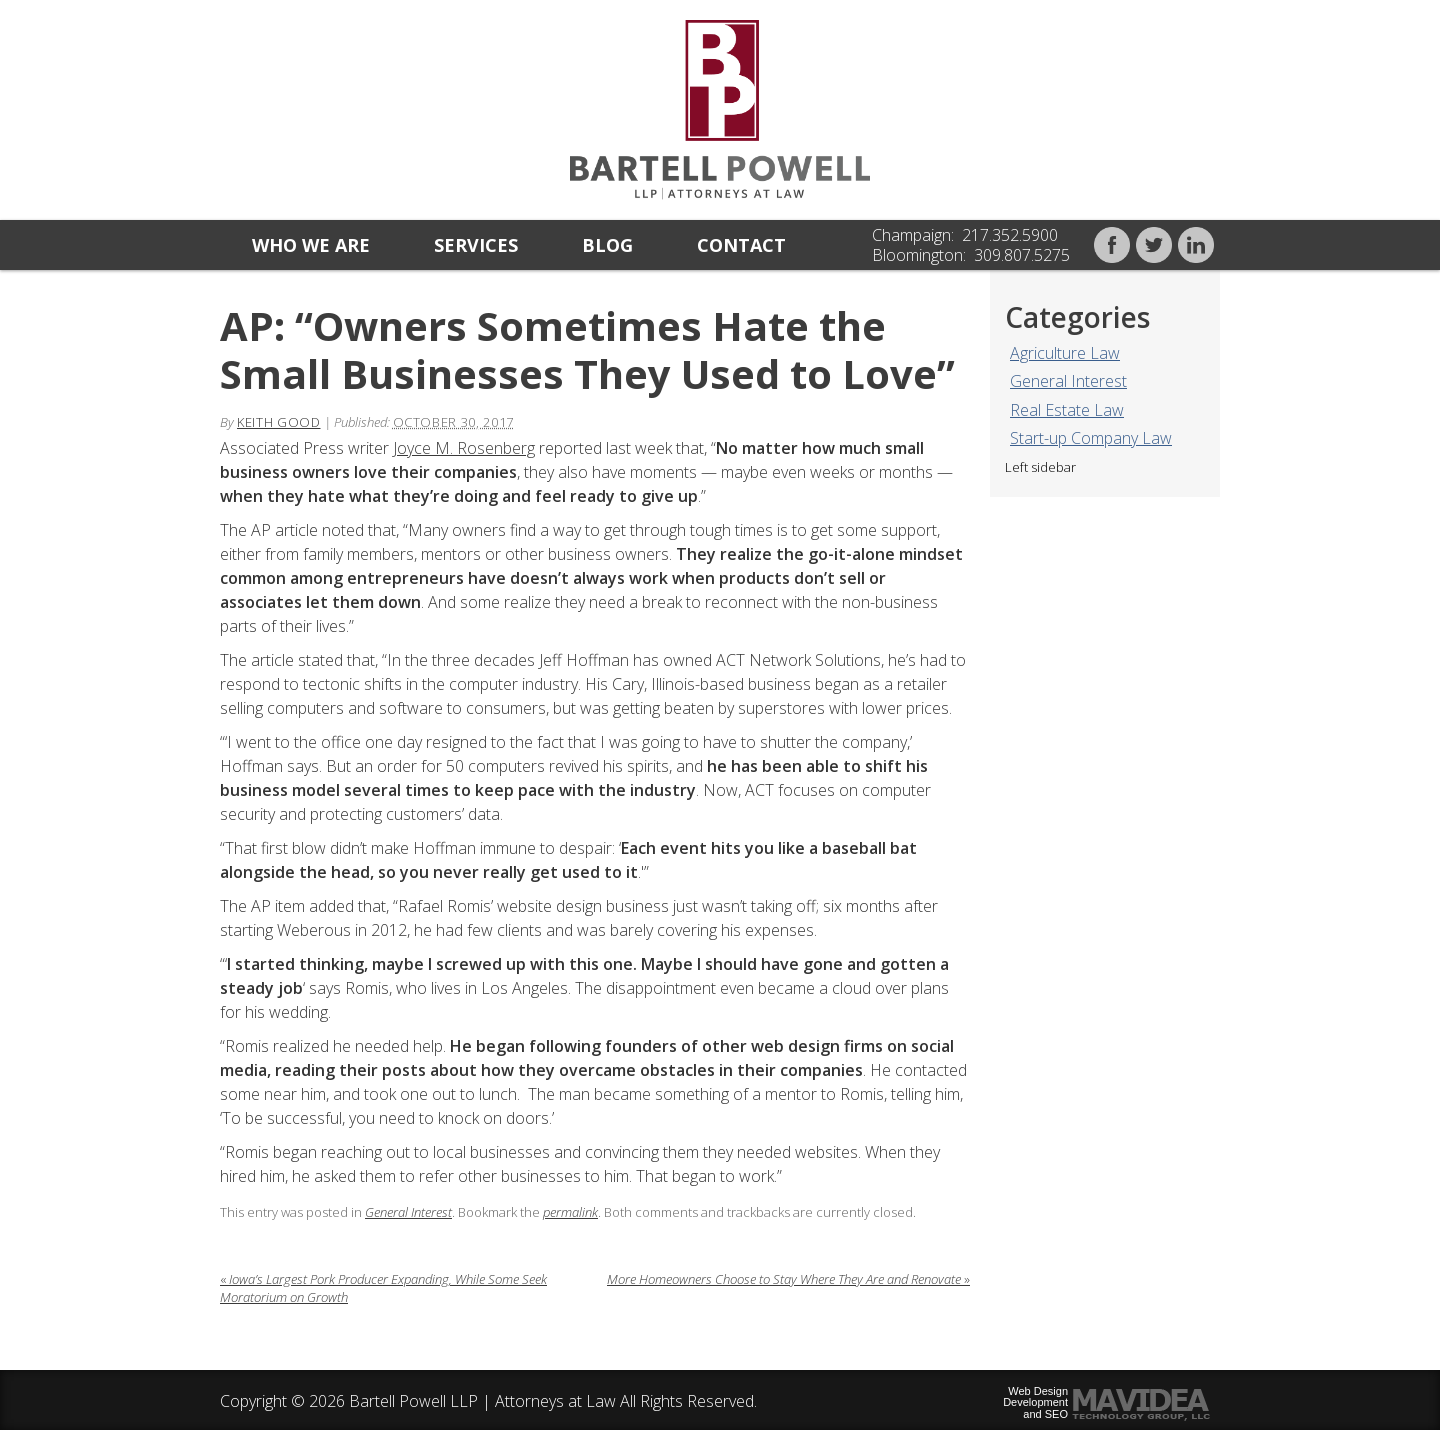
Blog (607, 245)
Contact (741, 245)
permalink (570, 1212)
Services (476, 245)
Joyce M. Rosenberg (464, 448)
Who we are (311, 245)
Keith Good (279, 422)
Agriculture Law (1065, 353)
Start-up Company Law (1091, 438)
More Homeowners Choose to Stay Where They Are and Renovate (788, 1279)
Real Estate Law (1067, 410)
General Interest (1068, 381)
